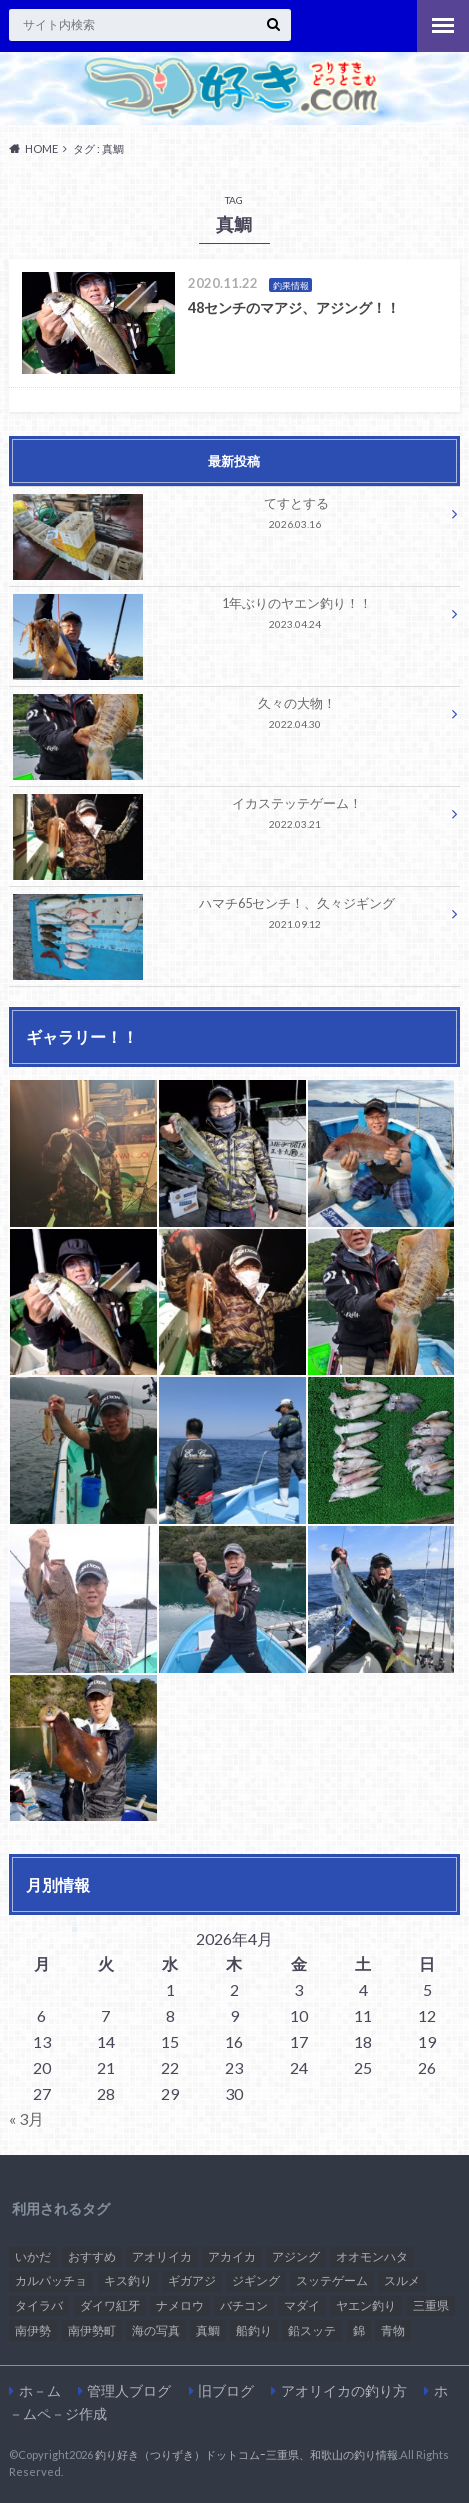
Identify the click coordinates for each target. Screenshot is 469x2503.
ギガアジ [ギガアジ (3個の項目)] (192, 2280)
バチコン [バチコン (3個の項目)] (244, 2305)
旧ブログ (226, 2390)
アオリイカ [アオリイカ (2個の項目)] (162, 2256)
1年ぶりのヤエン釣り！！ (228, 616)
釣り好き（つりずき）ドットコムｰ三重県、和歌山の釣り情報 (246, 2454)
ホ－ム (40, 2390)
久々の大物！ (228, 716)
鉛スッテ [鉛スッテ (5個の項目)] (312, 2330)
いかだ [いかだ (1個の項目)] (33, 2256)
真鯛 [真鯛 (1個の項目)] (208, 2330)
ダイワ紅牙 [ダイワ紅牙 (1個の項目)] (110, 2305)
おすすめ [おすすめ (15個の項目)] (92, 2256)
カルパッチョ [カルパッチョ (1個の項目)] (51, 2280)
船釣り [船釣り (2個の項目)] (254, 2330)
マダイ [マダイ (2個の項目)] (302, 2305)
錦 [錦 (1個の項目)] (359, 2330)
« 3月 (26, 2118)
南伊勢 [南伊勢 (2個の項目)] (33, 2330)
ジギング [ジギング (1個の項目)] (256, 2280)
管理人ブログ (129, 2390)
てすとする (228, 516)
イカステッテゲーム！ (228, 816)
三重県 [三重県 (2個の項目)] (431, 2305)
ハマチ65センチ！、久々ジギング (228, 916)
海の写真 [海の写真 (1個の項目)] (156, 2330)
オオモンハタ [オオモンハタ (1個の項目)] (372, 2256)
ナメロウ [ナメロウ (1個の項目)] (180, 2305)
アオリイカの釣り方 (344, 2390)
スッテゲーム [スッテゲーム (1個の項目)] (332, 2280)
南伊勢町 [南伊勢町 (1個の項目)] (92, 2330)
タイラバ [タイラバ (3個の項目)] (39, 2305)
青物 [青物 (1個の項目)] (393, 2330)
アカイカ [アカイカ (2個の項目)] (232, 2256)
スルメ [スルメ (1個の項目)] (402, 2280)
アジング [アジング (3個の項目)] (296, 2256)
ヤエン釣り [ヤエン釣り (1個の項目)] (366, 2305)
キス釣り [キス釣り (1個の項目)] (128, 2280)
